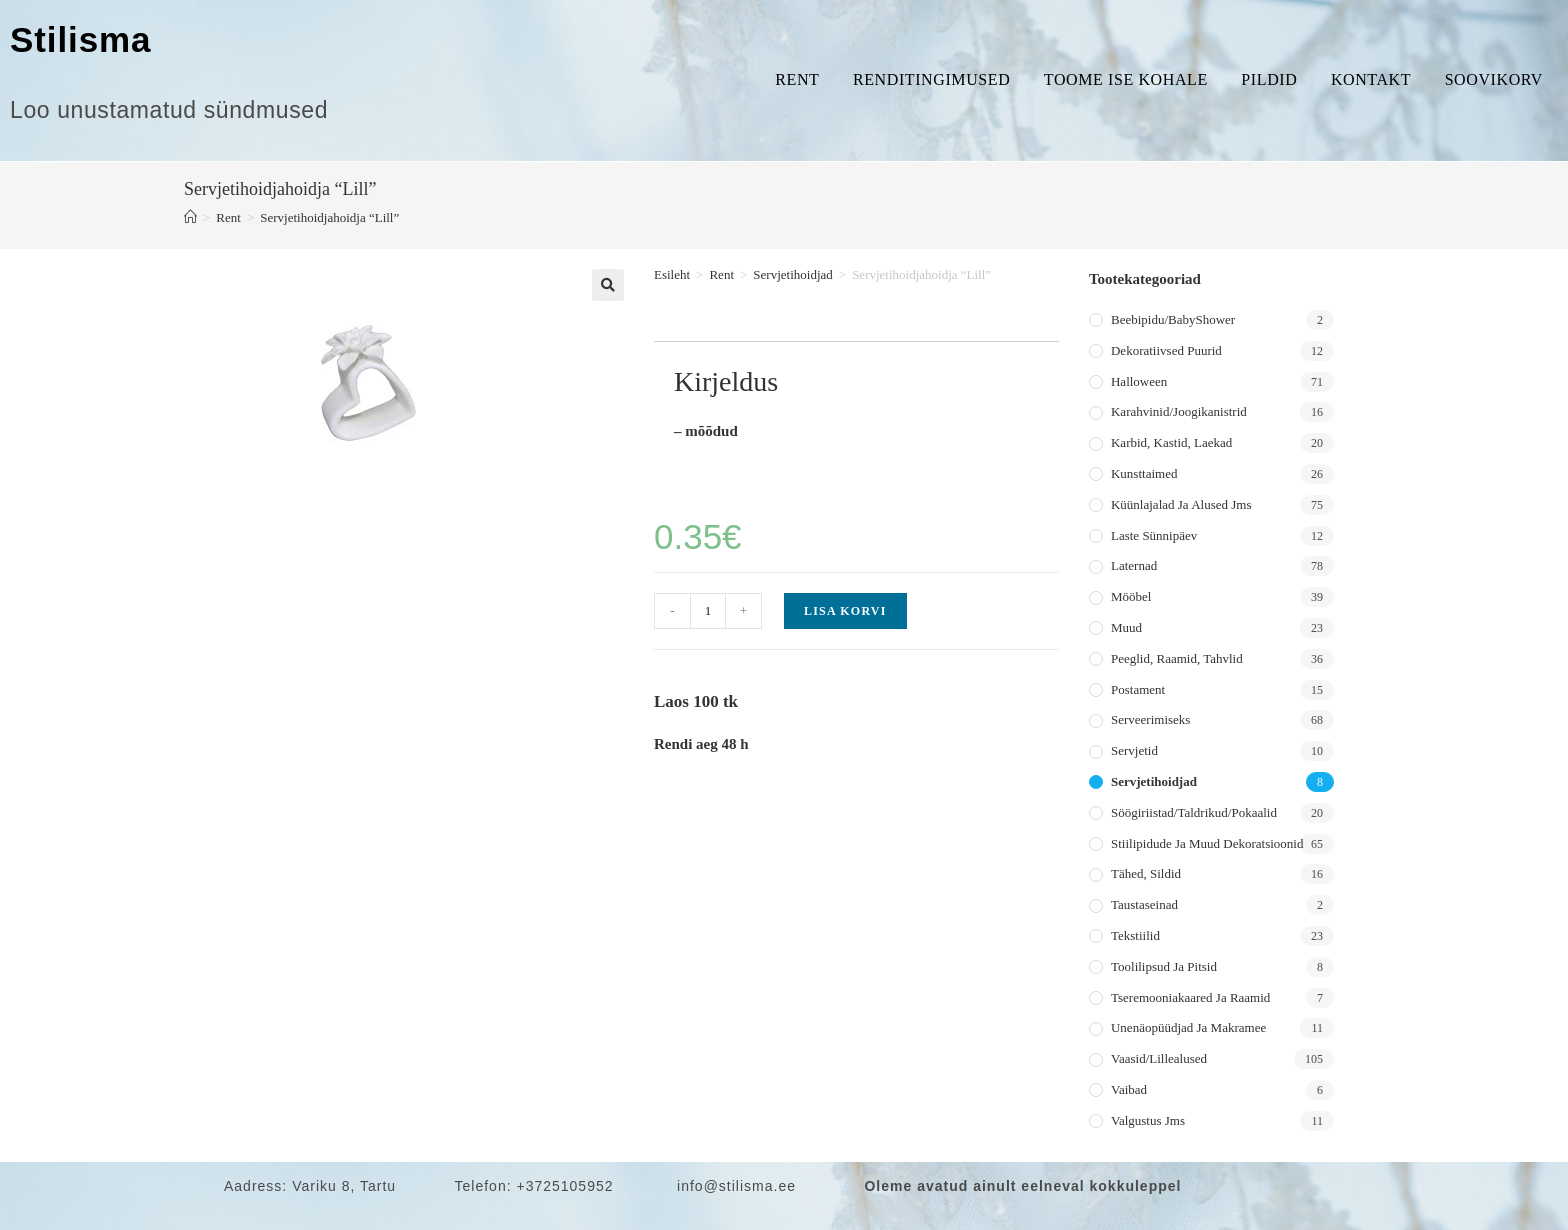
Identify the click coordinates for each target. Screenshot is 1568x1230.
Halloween (1139, 381)
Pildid (1269, 79)
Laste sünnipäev (1154, 535)
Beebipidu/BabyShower (1173, 319)
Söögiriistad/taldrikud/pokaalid (1194, 812)
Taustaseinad (1144, 904)
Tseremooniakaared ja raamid (1190, 997)
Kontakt (1371, 79)
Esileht (672, 274)
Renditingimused (931, 79)
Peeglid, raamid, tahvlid (1177, 658)
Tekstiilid (1135, 935)
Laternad (1134, 565)
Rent (797, 79)
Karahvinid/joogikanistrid (1179, 411)
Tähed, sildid (1146, 873)
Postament (1138, 689)
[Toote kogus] (708, 611)
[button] (608, 285)
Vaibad (1129, 1089)
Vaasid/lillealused (1159, 1058)
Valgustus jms (1148, 1120)
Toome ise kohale (1126, 79)
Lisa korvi (845, 611)
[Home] (190, 217)
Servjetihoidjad (792, 274)
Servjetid (1134, 750)
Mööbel (1131, 596)
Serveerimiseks (1150, 719)
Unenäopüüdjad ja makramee (1188, 1027)
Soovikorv (1494, 79)
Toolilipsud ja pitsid (1164, 966)
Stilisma (80, 39)
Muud (1126, 627)
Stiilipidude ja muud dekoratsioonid (1207, 843)
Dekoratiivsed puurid (1166, 350)
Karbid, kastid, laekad (1171, 442)
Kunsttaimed (1144, 473)
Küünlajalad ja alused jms (1181, 504)
